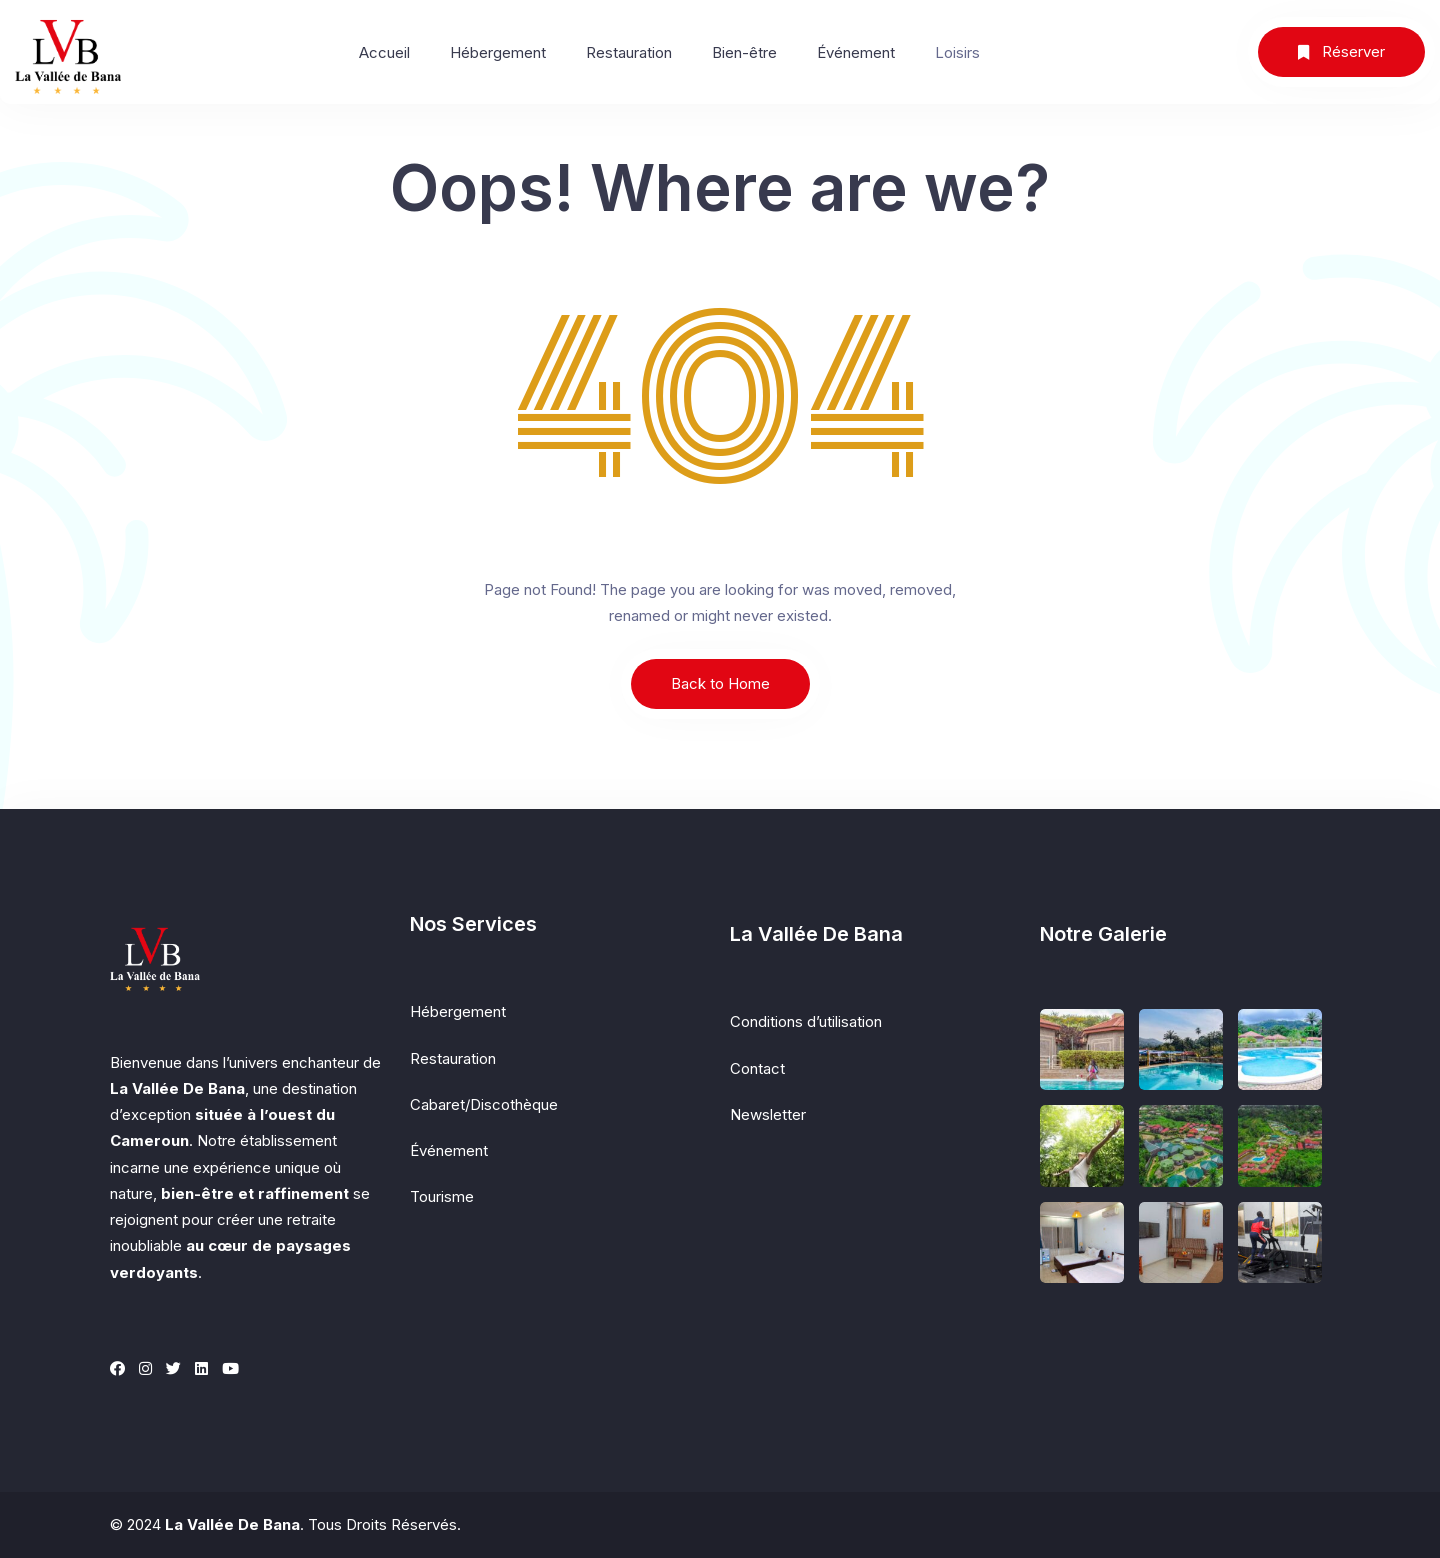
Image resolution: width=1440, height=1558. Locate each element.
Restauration (629, 52)
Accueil (384, 52)
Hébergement (498, 52)
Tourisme (442, 1196)
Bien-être (744, 52)
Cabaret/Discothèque (484, 1104)
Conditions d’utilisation (806, 1021)
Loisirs (957, 52)
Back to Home (720, 683)
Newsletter (768, 1114)
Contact (757, 1068)
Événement (856, 52)
